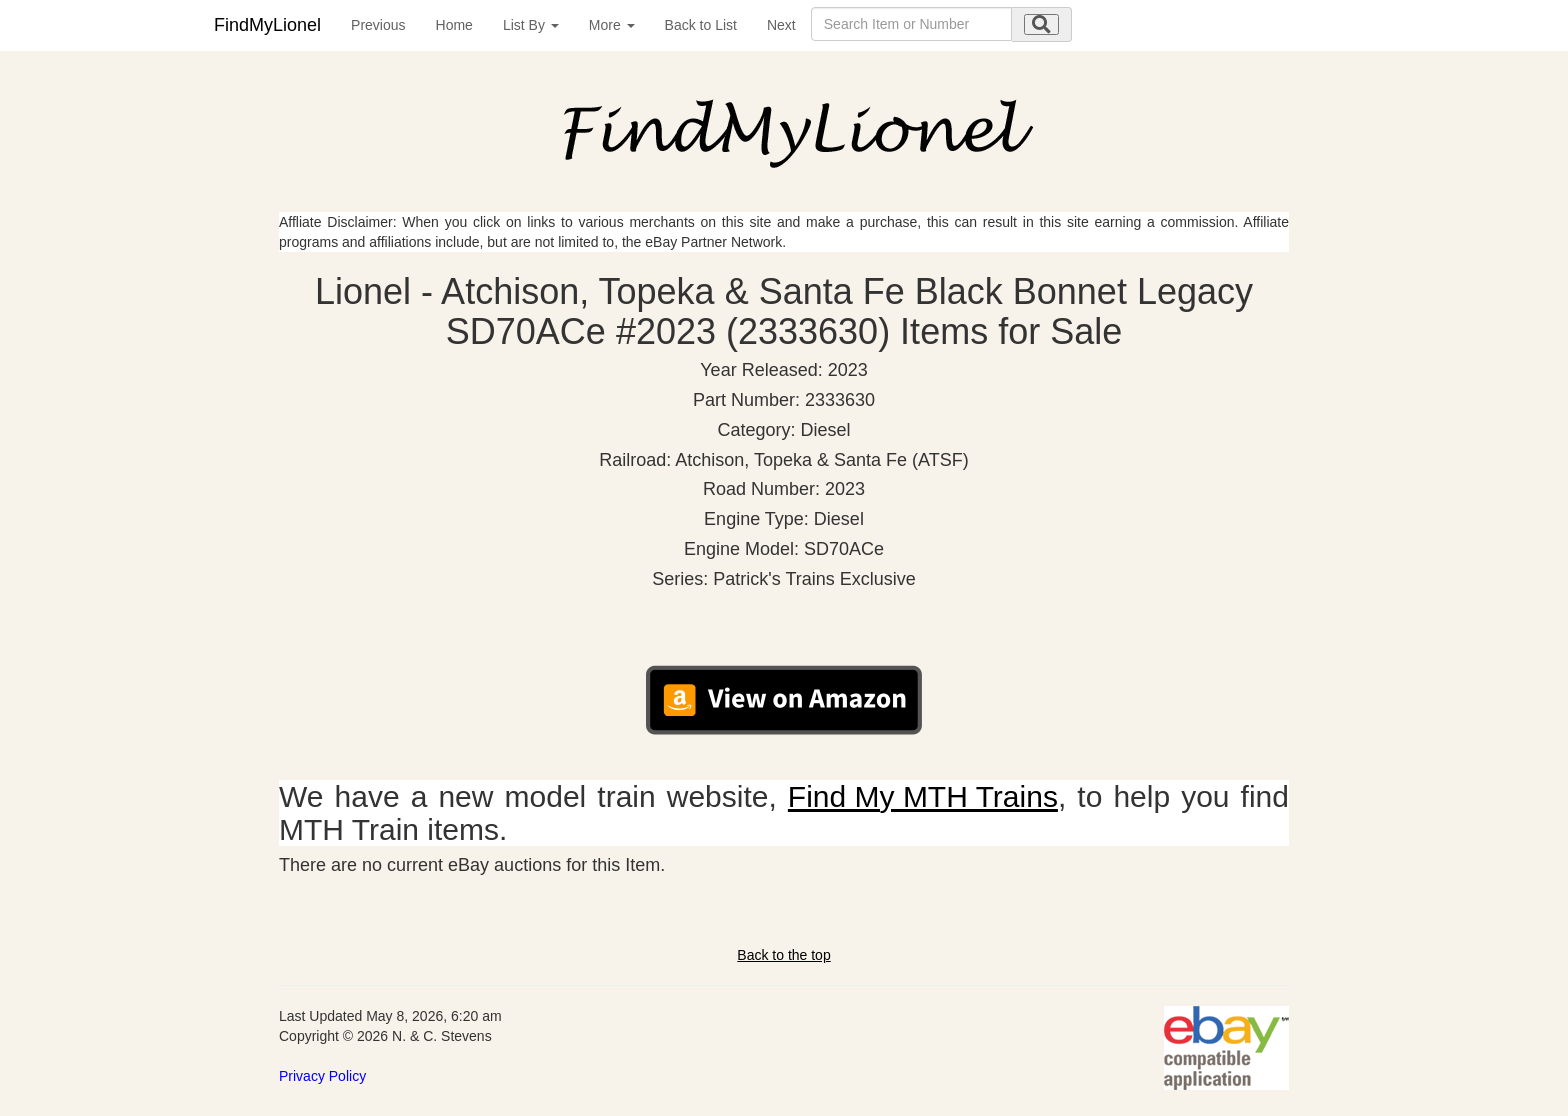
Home (454, 25)
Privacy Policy (322, 1076)
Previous (378, 25)
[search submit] (1041, 24)
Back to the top (783, 955)
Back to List (701, 25)
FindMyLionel (267, 25)
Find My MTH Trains (923, 796)
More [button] (612, 25)
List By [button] (531, 25)
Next (781, 25)
